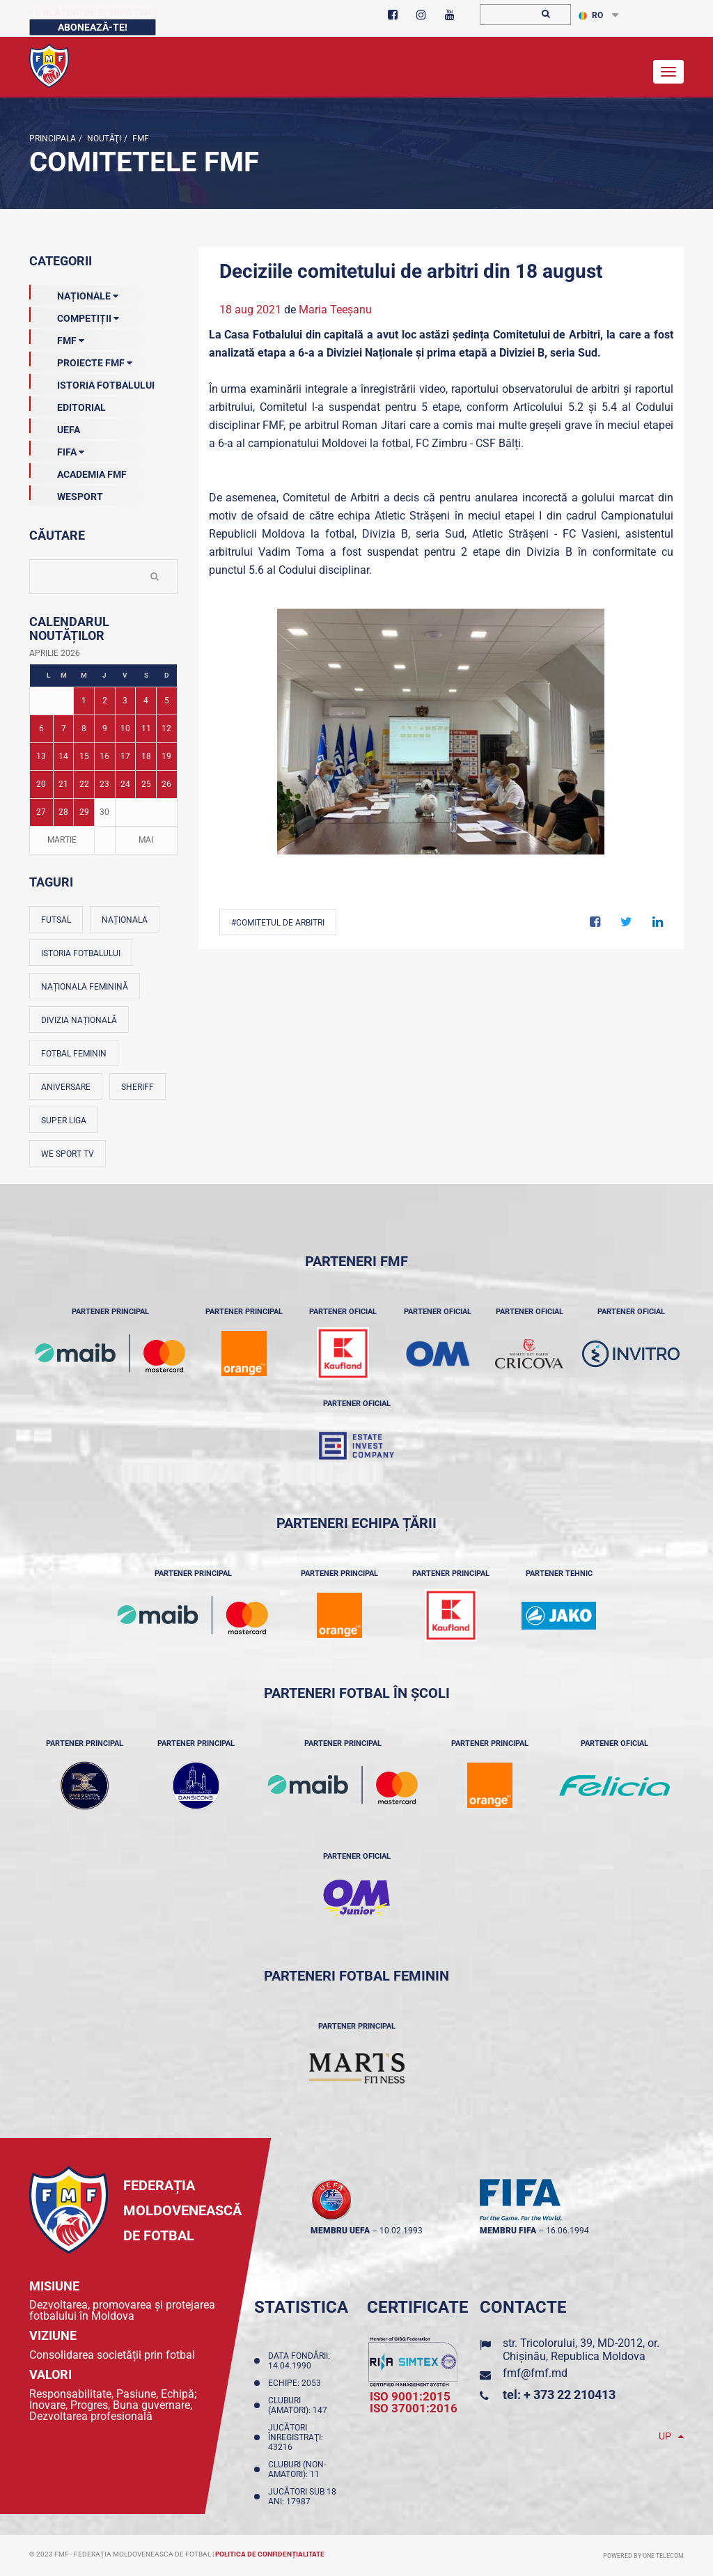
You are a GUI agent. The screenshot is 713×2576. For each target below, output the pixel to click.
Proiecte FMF (80, 360)
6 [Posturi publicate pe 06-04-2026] (41, 728)
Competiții (74, 315)
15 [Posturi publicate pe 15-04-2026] (84, 756)
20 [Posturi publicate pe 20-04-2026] (41, 784)
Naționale (73, 293)
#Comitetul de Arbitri (277, 923)
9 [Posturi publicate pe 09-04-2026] (104, 728)
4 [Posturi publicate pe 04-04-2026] (145, 700)
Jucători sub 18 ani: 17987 (302, 2496)
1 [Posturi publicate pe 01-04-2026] (83, 700)
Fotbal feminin (74, 1054)
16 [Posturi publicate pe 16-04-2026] (104, 756)
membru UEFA (340, 2230)
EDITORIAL (67, 404)
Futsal (56, 920)
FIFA (56, 449)
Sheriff (137, 1087)
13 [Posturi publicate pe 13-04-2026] (41, 756)
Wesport (66, 493)
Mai (146, 840)
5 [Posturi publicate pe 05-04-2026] (166, 700)
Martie (62, 840)
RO (591, 15)
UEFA (54, 427)
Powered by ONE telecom (643, 2555)
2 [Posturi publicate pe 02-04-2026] (104, 700)
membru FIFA (508, 2230)
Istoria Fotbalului (92, 382)
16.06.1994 (567, 2230)
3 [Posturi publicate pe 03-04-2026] (125, 700)
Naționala (125, 920)
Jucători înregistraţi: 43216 (295, 2437)
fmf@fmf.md (535, 2373)
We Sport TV (67, 1154)
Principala (52, 138)
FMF (139, 138)
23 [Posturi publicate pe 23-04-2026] (104, 784)
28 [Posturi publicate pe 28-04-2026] (63, 812)
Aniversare (66, 1087)
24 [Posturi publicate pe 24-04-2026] (125, 784)
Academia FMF (78, 471)
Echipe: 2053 (296, 2383)
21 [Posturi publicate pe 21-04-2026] (63, 784)
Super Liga (63, 1120)
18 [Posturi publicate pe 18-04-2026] (146, 756)
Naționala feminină (84, 987)
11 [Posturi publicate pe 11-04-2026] (146, 728)
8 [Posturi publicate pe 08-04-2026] (83, 728)
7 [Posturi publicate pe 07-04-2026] (63, 728)
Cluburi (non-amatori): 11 (297, 2469)
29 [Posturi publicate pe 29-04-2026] (84, 812)
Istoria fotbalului (80, 953)
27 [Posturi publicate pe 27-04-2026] (41, 812)
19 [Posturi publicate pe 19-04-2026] (166, 756)
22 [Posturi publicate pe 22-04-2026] (84, 784)
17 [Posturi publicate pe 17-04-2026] (125, 756)
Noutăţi (103, 138)
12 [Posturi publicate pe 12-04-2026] (166, 728)
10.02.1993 (401, 2230)
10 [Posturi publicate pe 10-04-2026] (125, 728)
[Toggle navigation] (668, 72)
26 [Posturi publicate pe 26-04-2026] (166, 784)
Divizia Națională (79, 1020)
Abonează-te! (92, 27)
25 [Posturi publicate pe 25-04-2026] (146, 784)
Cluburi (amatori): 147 (299, 2405)
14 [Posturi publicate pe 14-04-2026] (63, 756)
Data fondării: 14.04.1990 (299, 2361)
